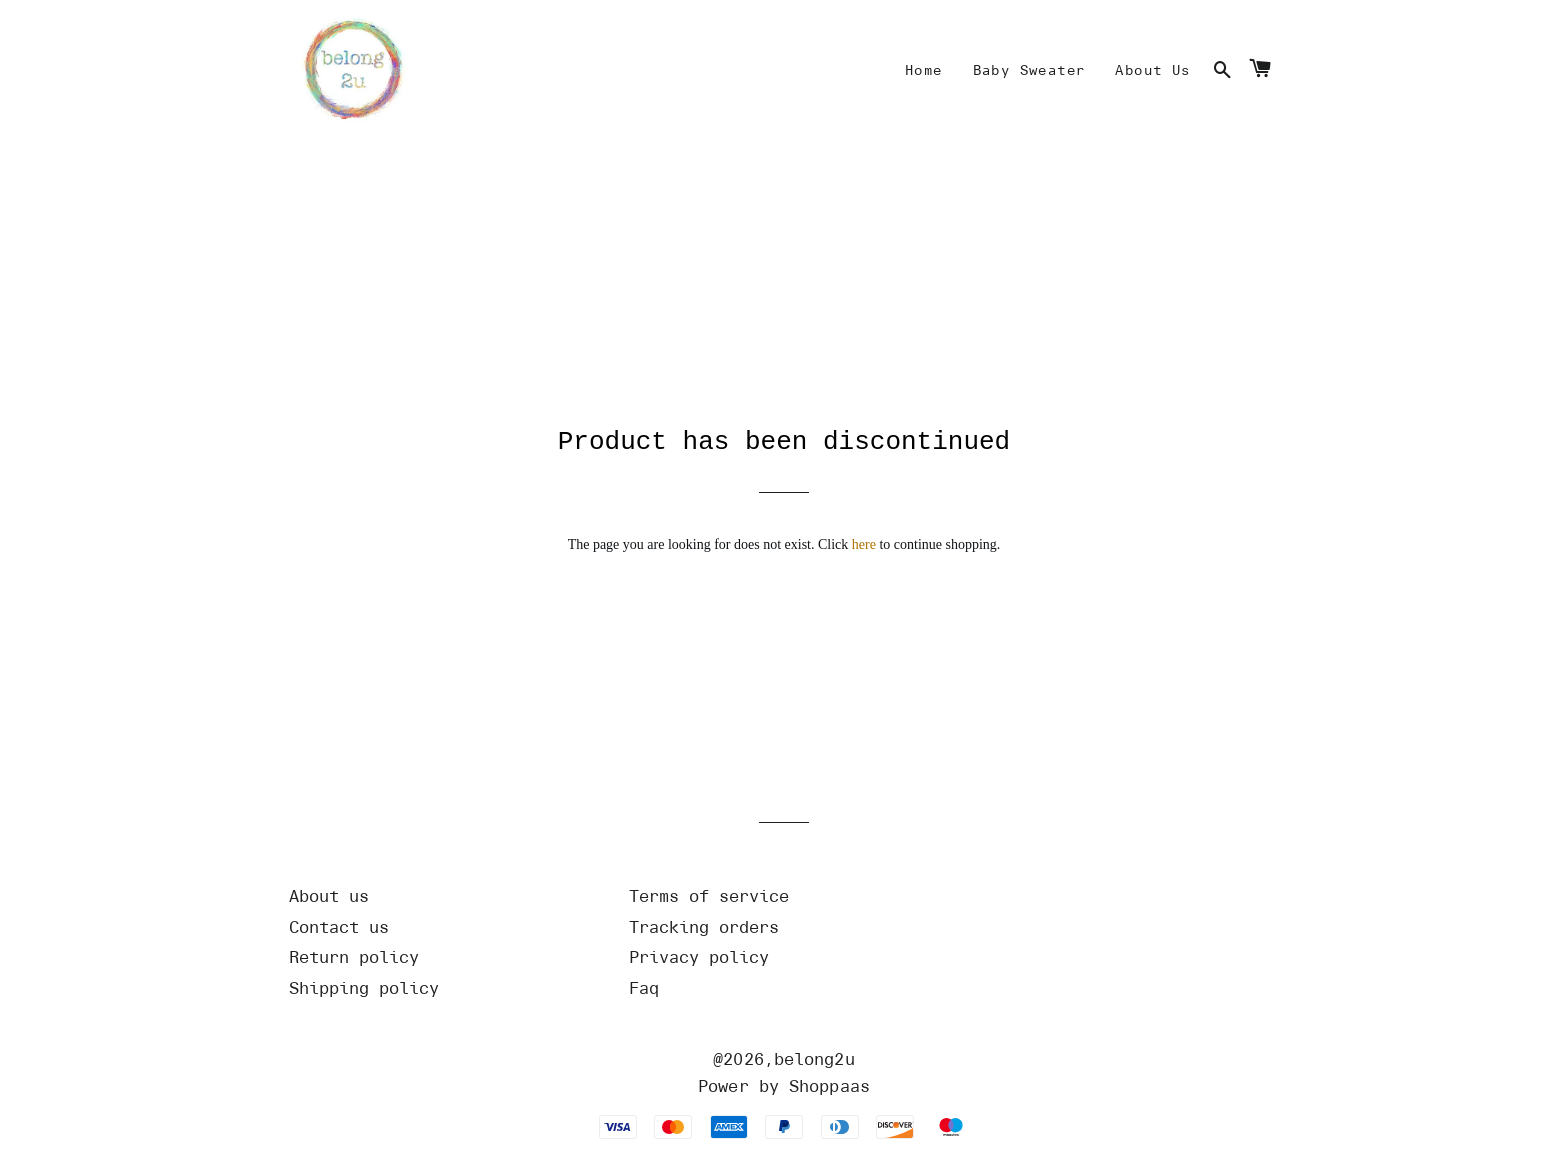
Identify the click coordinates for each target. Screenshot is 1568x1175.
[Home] (349, 71)
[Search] (1223, 71)
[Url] (444, 917)
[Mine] (924, 71)
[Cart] (1259, 71)
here (864, 565)
